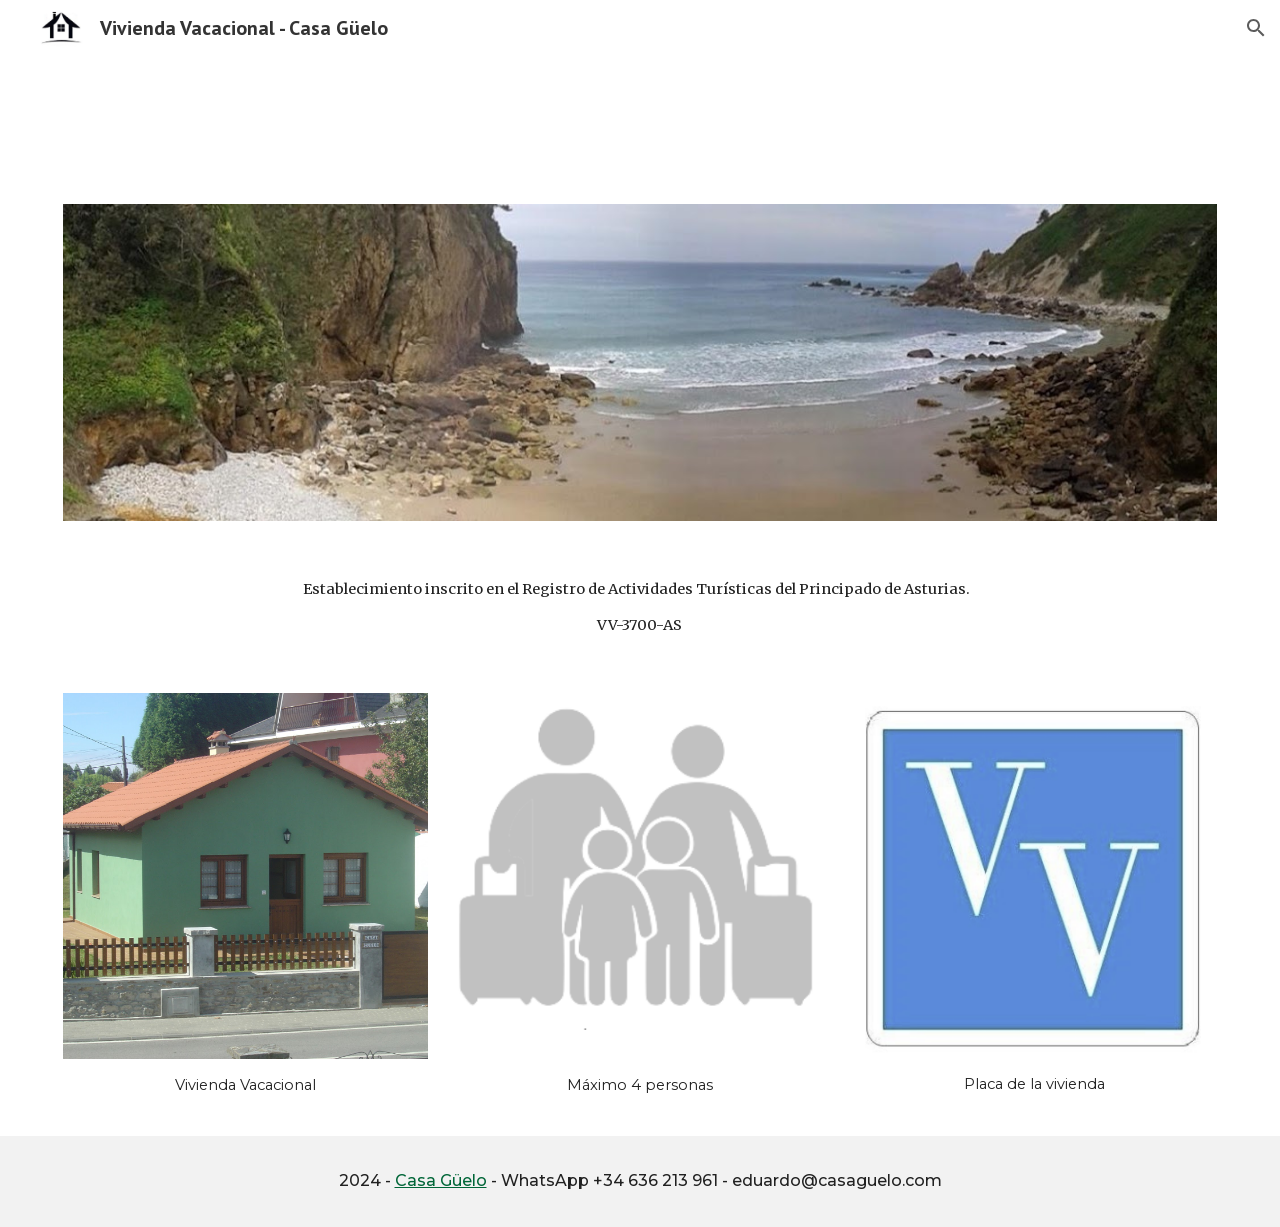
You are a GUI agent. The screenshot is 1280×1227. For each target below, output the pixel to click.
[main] (640, 607)
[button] (1256, 28)
